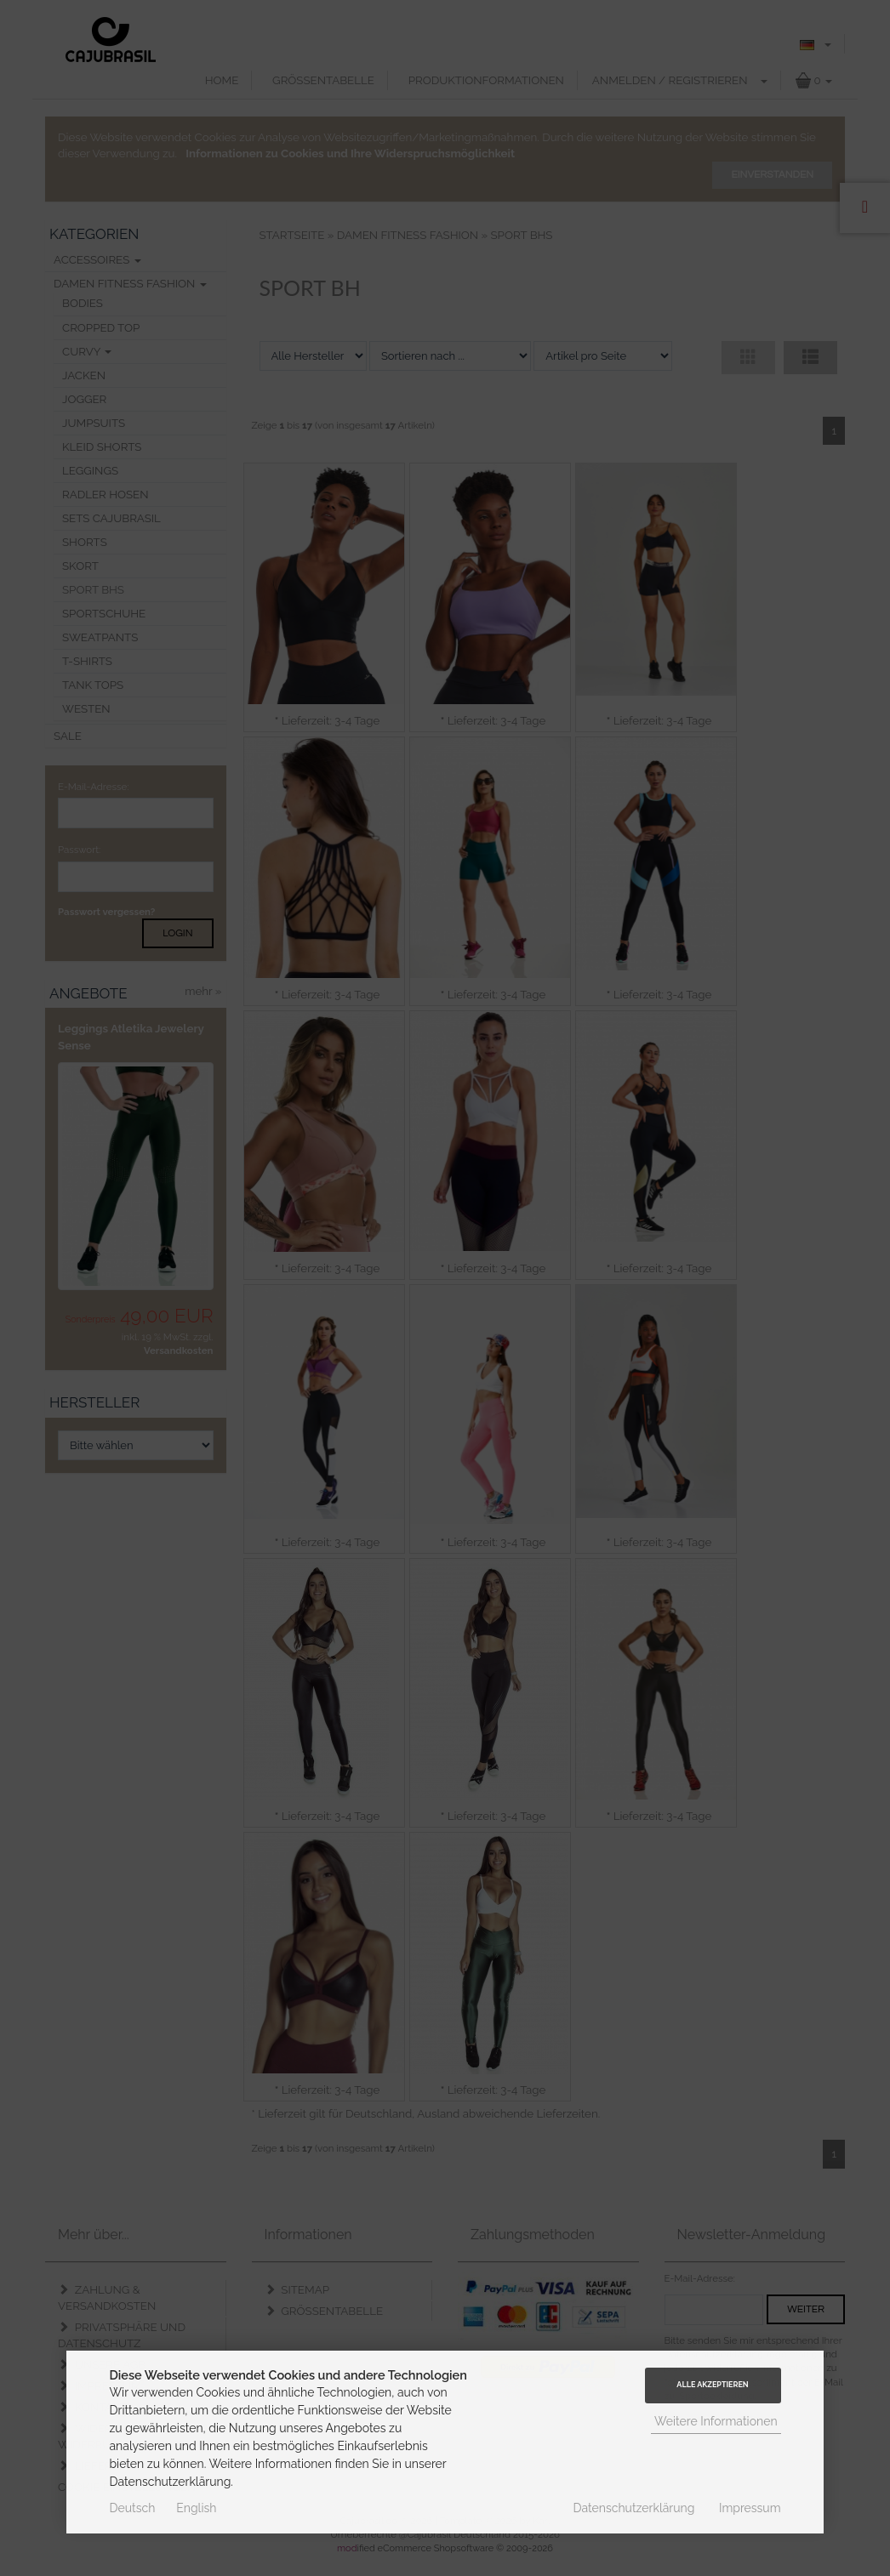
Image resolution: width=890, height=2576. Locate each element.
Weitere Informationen (716, 2421)
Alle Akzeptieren (712, 2384)
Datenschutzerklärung (634, 2508)
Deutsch (132, 2508)
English (196, 2508)
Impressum (750, 2508)
